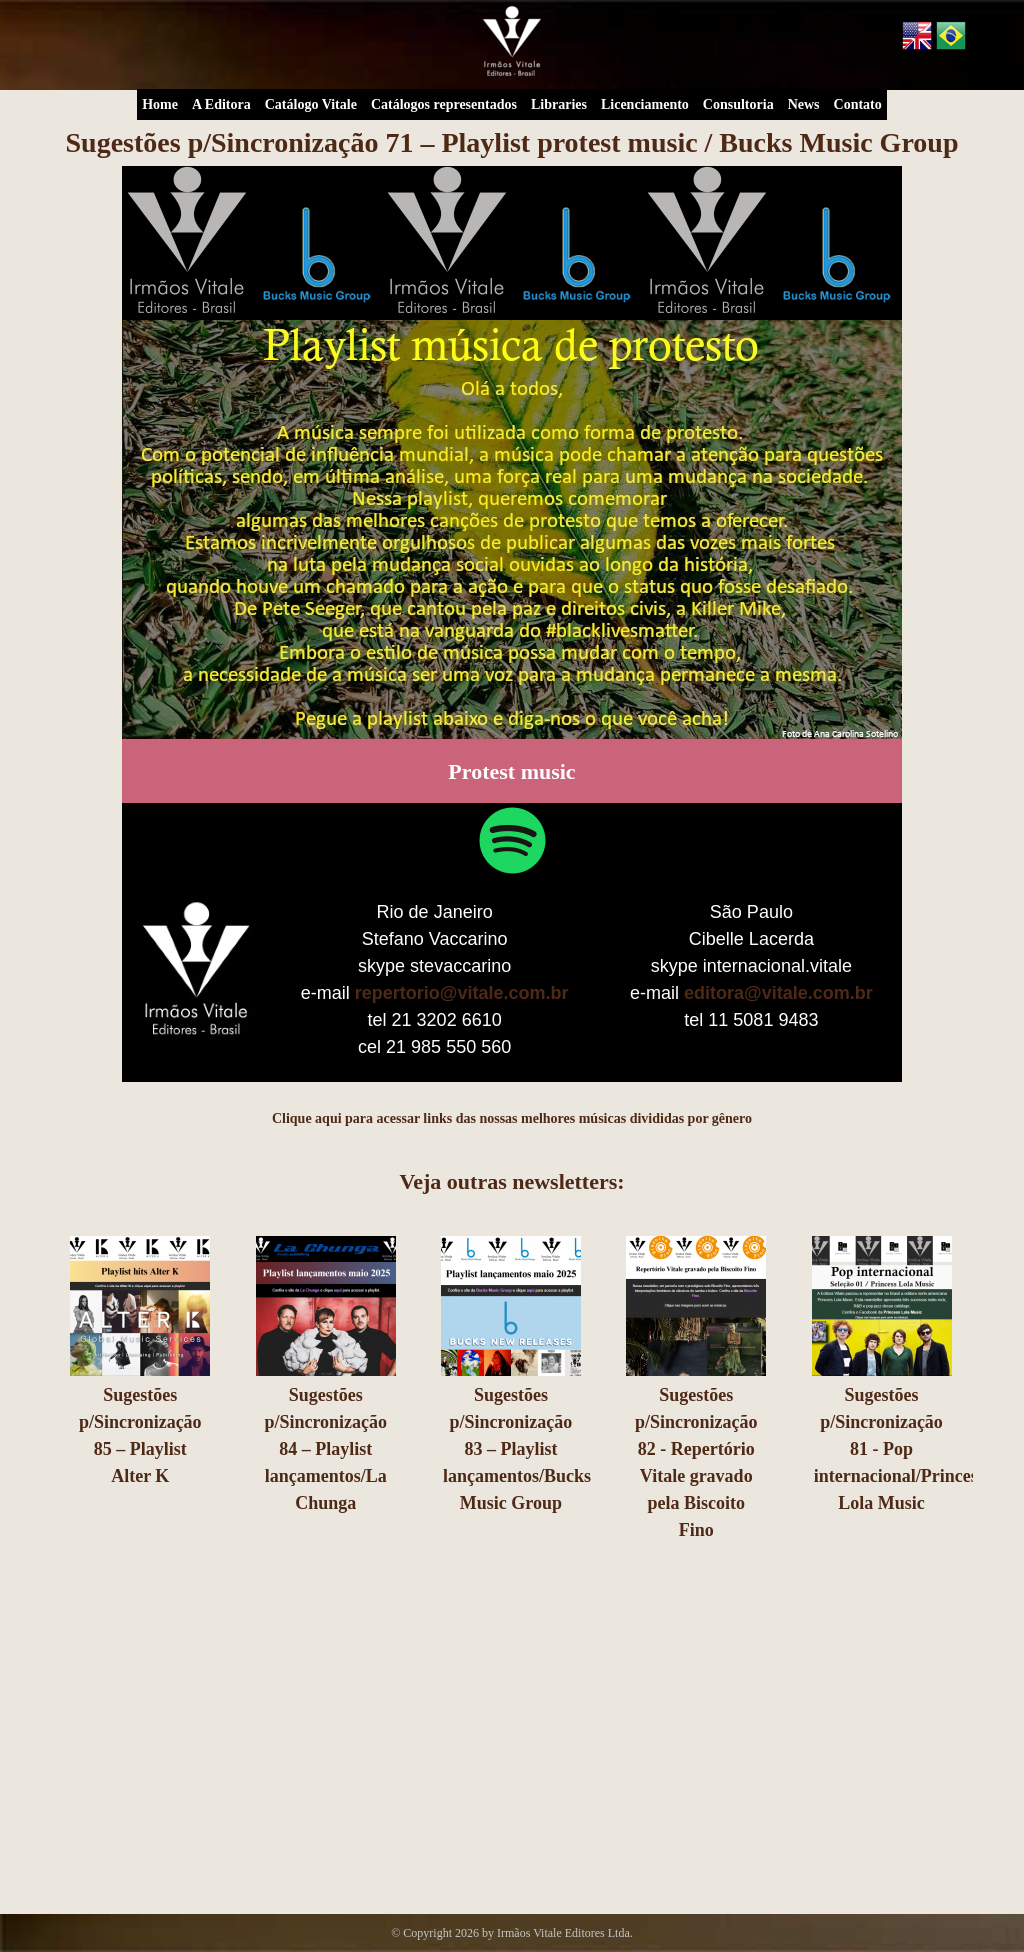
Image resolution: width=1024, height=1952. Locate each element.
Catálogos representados (444, 104)
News (804, 104)
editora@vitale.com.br (778, 993)
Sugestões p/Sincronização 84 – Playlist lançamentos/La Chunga (325, 1449)
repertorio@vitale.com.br (462, 993)
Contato (858, 104)
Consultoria (738, 104)
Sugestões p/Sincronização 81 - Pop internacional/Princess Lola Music (899, 1449)
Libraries (559, 104)
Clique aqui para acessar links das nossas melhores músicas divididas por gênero (512, 1118)
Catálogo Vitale (311, 104)
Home (160, 104)
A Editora (221, 104)
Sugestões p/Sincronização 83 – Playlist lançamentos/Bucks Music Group (517, 1449)
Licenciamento (645, 104)
